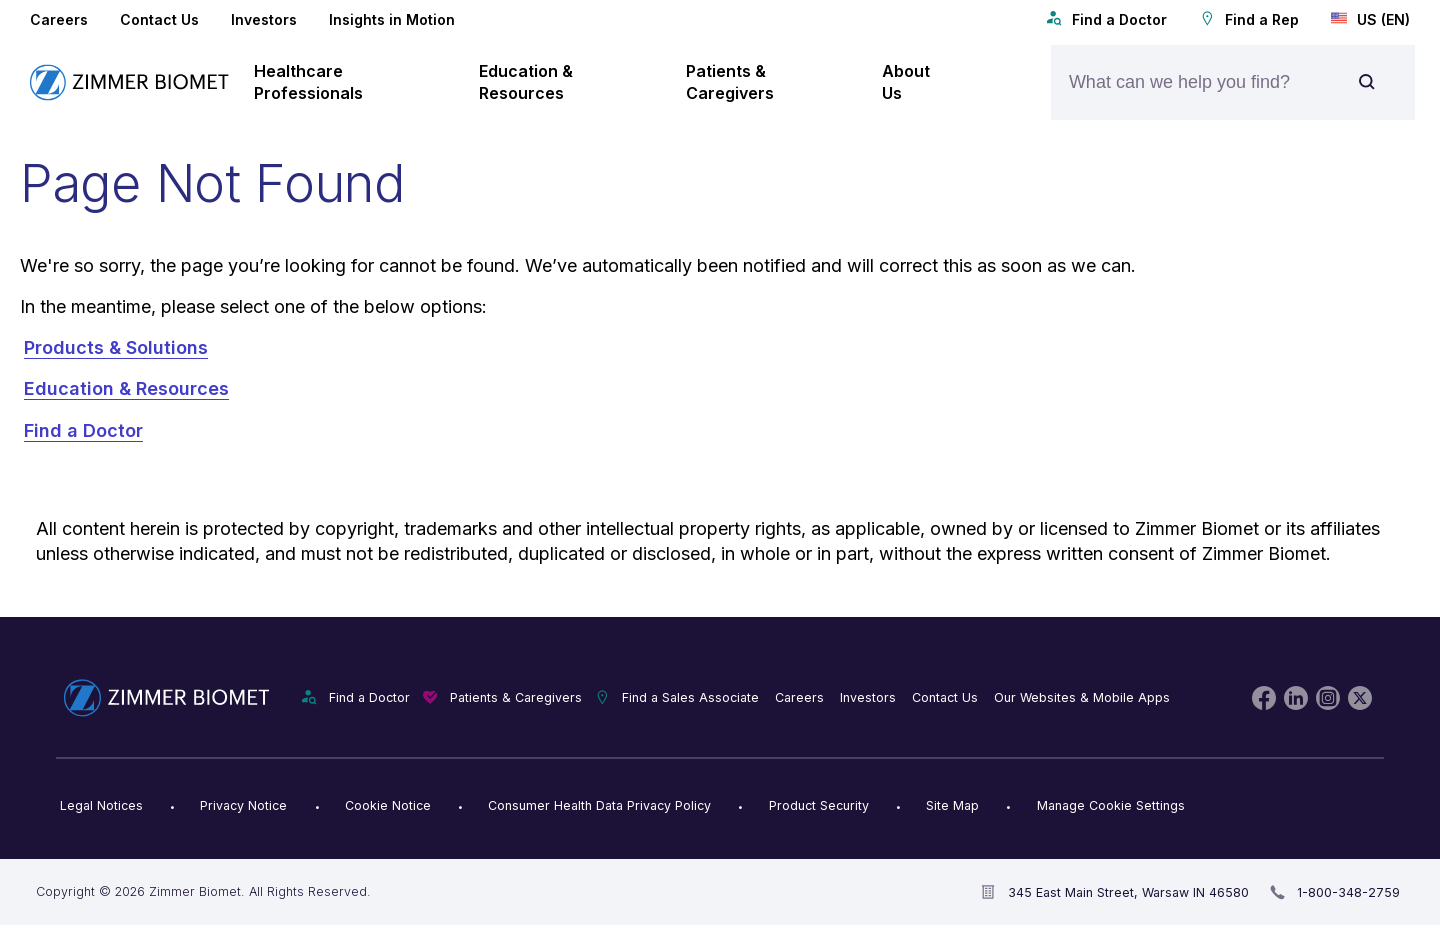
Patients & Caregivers (516, 697)
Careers (59, 19)
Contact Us (159, 19)
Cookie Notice (388, 805)
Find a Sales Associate (690, 697)
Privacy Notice (243, 805)
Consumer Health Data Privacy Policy (599, 805)
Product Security (819, 805)
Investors (264, 19)
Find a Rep (1249, 19)
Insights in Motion (392, 19)
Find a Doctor (1106, 19)
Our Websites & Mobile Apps (1082, 697)
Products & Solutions (116, 347)
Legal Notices (101, 805)
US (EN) (1370, 19)
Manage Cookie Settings (1111, 805)
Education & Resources (126, 388)
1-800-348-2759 (1348, 892)
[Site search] (1367, 82)
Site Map (952, 805)
